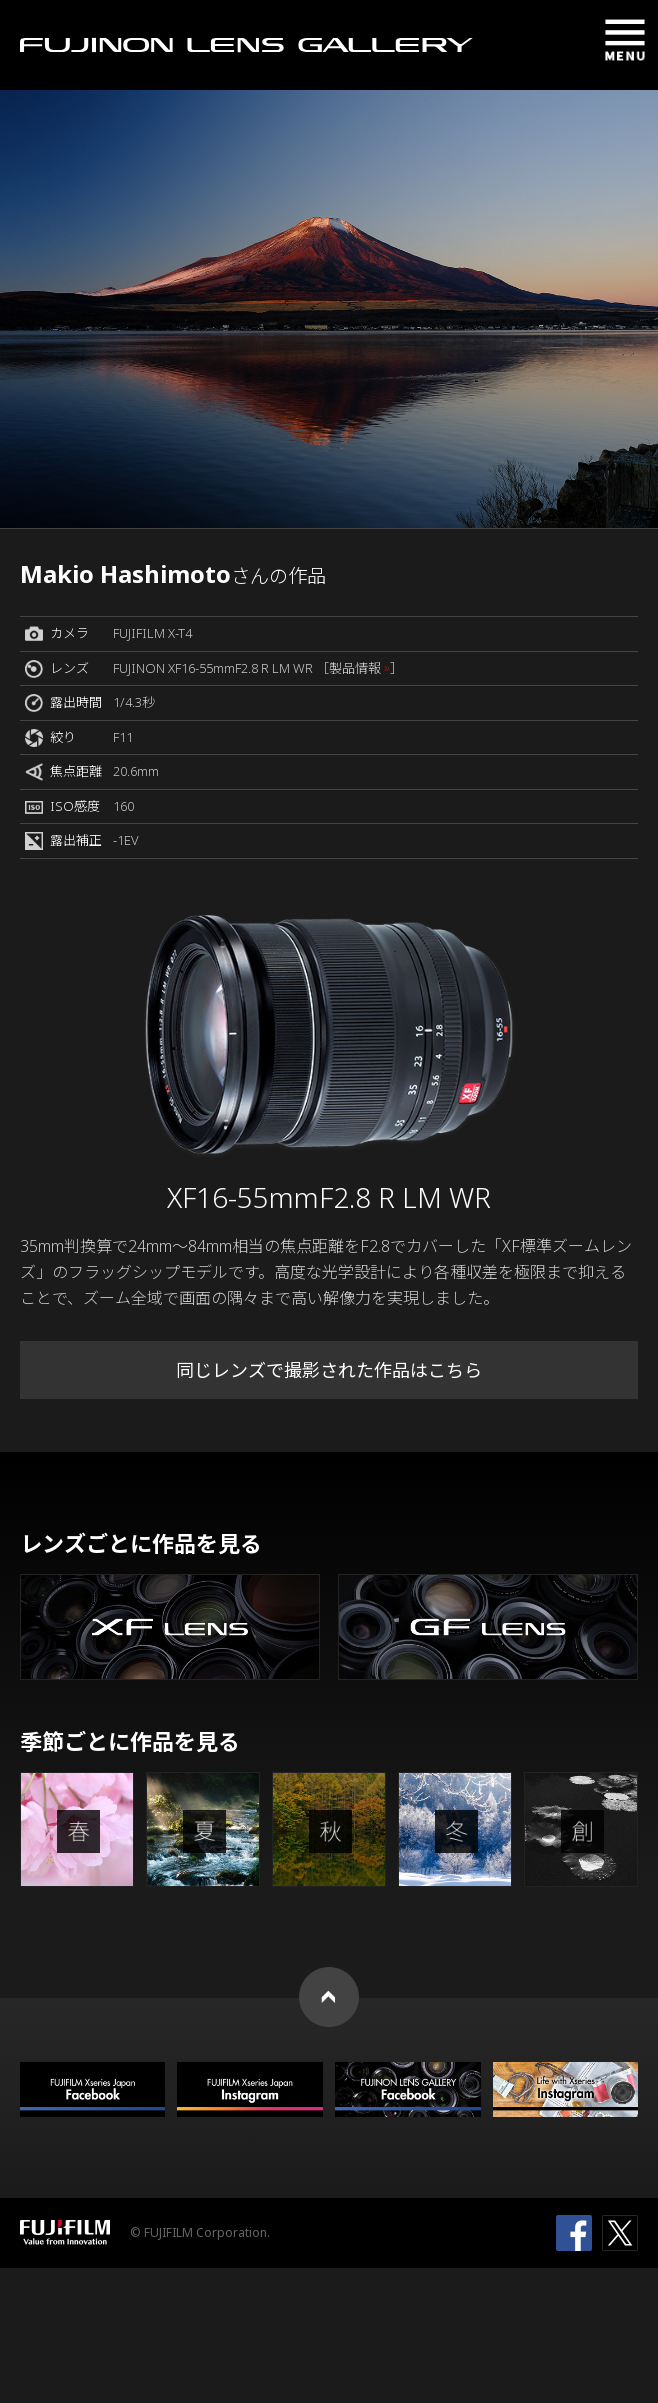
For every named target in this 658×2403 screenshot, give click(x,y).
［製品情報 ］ (359, 668)
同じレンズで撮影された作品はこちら (329, 1370)
